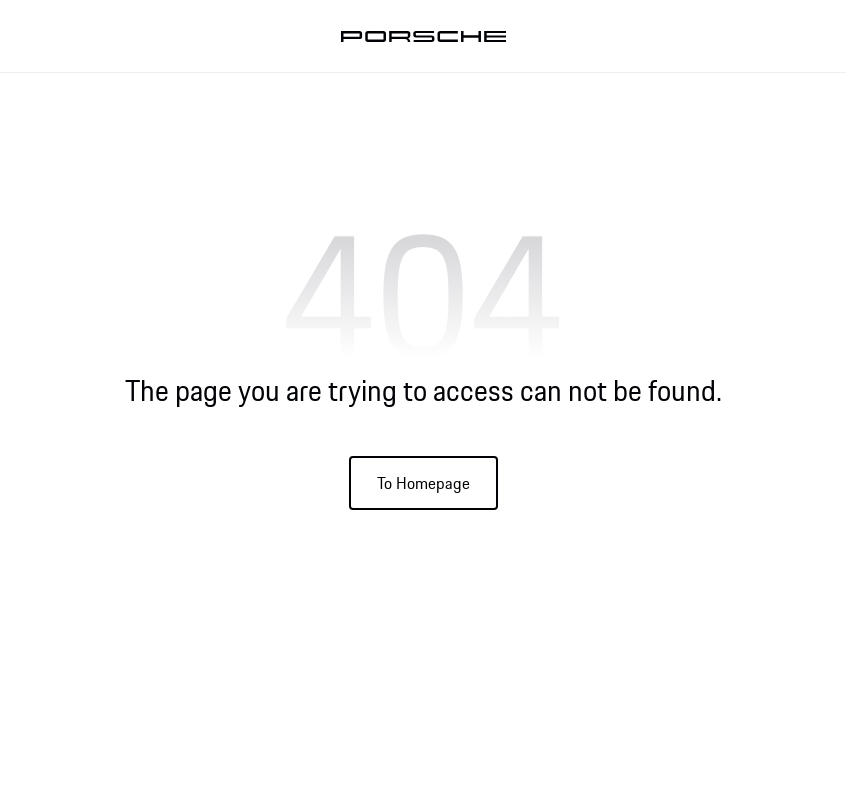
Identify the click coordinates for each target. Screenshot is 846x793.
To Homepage (423, 483)
